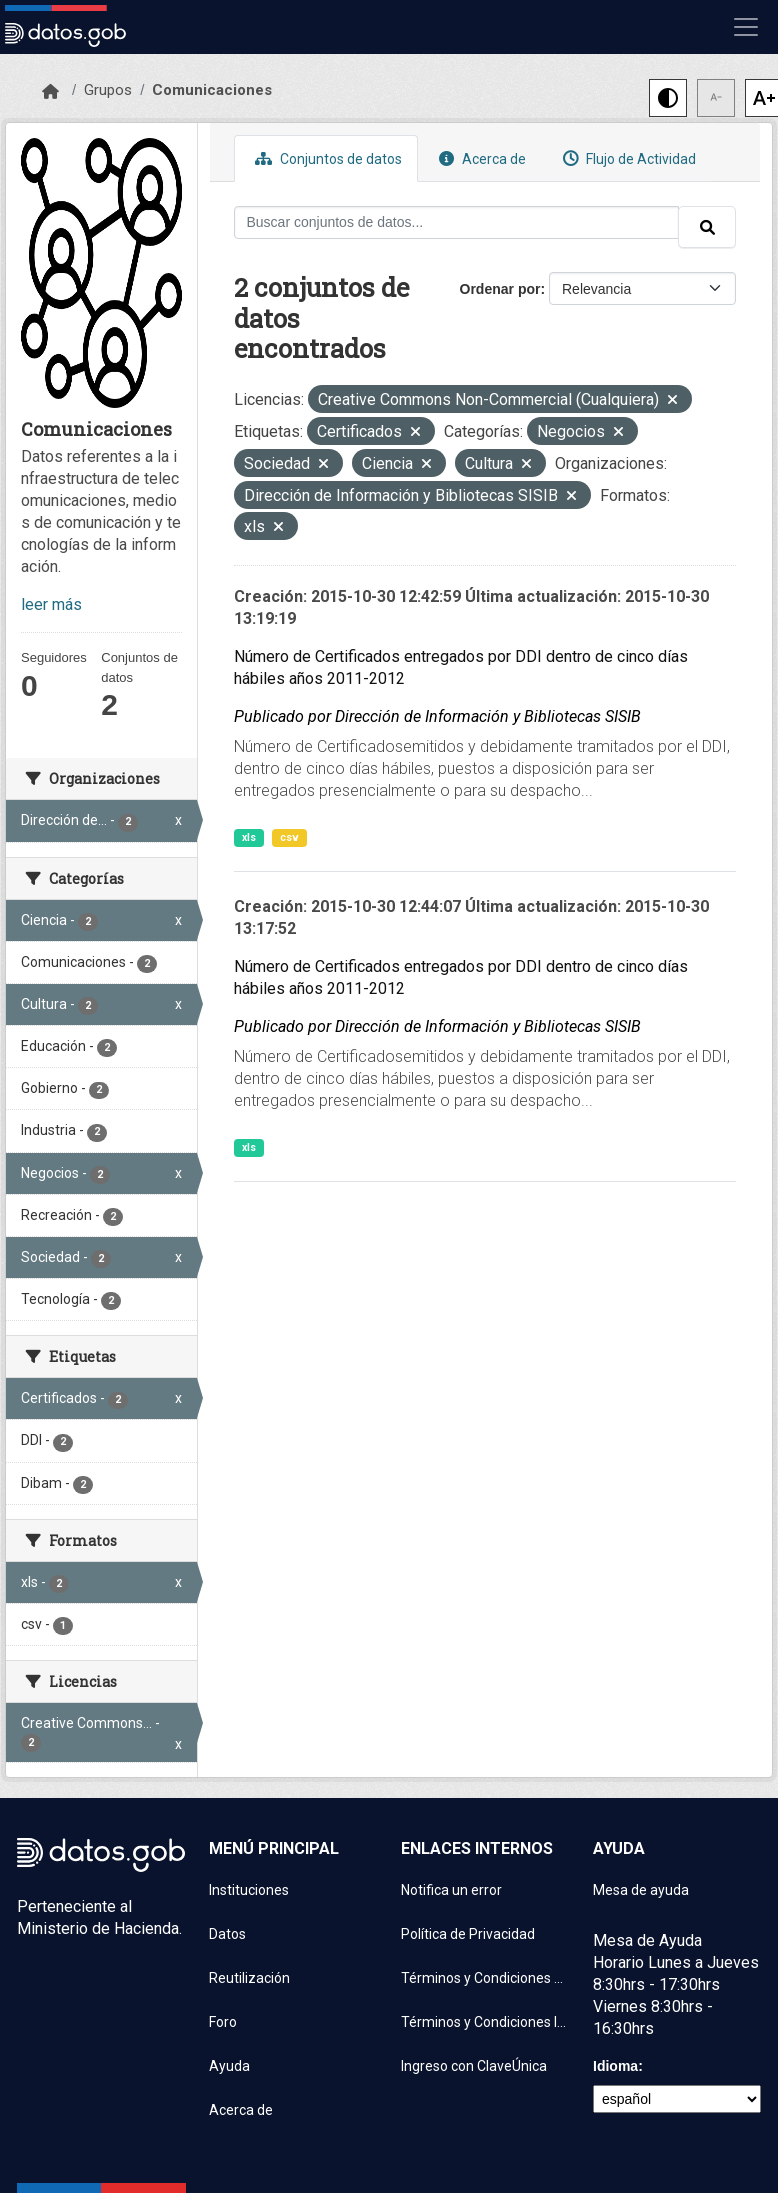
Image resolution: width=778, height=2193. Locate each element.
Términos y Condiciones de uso (485, 1978)
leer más (51, 604)
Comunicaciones (212, 90)
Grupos (108, 90)
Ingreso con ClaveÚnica (474, 2066)
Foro (223, 2022)
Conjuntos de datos (326, 158)
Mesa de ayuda (641, 1890)
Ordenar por (500, 289)
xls (249, 837)
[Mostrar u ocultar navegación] (746, 27)
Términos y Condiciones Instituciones (485, 2022)
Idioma (615, 2066)
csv (289, 837)
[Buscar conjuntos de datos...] (457, 222)
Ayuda (229, 2066)
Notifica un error (451, 1890)
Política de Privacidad (468, 1934)
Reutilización (249, 1978)
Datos (227, 1934)
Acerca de (480, 158)
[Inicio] (50, 92)
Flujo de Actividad (627, 158)
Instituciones (249, 1890)
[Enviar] (707, 227)
